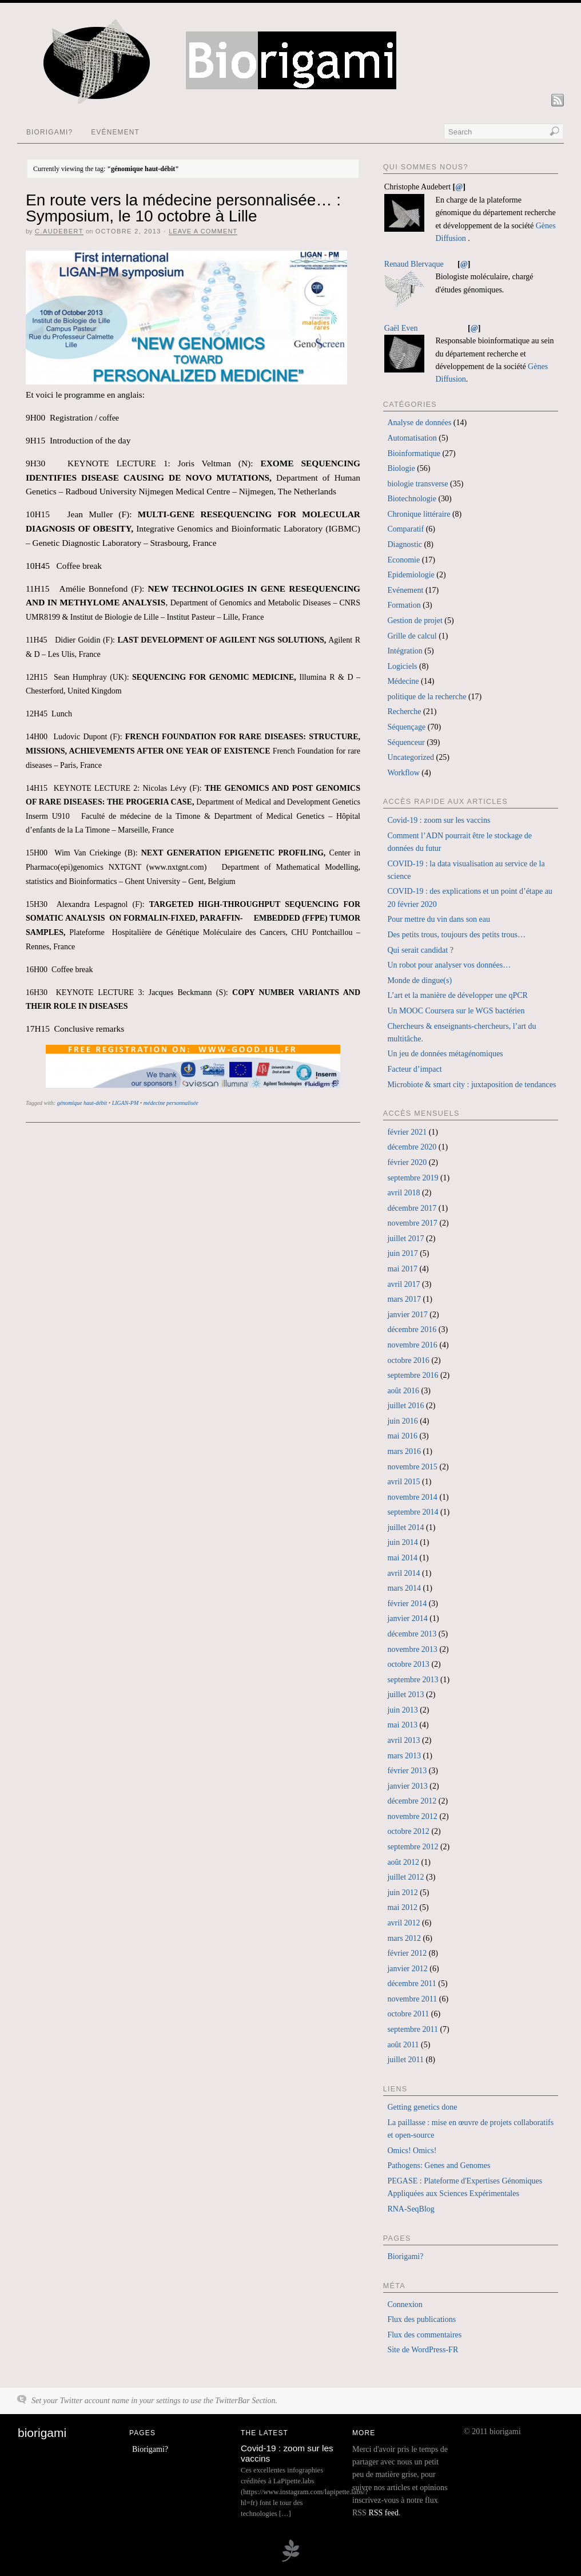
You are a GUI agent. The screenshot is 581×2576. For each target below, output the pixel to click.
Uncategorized (410, 757)
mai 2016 (402, 1436)
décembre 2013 (411, 1634)
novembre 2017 (412, 1223)
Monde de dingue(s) (419, 980)
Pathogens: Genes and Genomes (438, 2165)
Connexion (404, 2304)
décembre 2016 (411, 1329)
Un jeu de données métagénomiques (445, 1053)
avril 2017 (403, 1284)
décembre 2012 (411, 1801)
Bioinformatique (413, 453)
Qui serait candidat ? (420, 950)
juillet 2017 (405, 1238)
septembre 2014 (412, 1512)
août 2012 (403, 1862)
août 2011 (403, 2044)
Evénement (115, 132)
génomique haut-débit (82, 1103)
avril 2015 (403, 1481)
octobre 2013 (408, 1664)
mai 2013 (402, 1725)
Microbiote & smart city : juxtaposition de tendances (471, 1084)
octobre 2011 (408, 2014)
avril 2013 (403, 1740)
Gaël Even (401, 328)
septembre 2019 (412, 1178)
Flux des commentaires (424, 2335)
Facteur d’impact (414, 1069)
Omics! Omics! (411, 2150)
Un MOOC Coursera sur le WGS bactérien (455, 1010)
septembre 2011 (412, 2029)
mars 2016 (404, 1451)
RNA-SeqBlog (410, 2209)
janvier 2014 (407, 1618)
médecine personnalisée (171, 1103)
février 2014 (407, 1603)
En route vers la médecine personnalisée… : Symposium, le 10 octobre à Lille (183, 208)
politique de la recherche (426, 696)
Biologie (401, 468)
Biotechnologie (411, 498)
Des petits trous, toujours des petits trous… (456, 934)
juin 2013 (402, 1710)
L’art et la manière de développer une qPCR (457, 995)
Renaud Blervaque (414, 264)
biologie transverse (417, 483)
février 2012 (407, 1953)
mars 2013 (404, 1755)
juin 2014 (402, 1542)
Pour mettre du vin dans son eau (438, 919)
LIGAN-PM (125, 1103)
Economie (403, 560)
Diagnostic (404, 544)
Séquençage (406, 727)
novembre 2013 (412, 1649)
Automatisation (411, 438)
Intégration (404, 651)
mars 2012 (404, 1938)
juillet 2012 (405, 1877)
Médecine (403, 681)
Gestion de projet (414, 620)
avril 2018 (403, 1192)
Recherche (404, 711)
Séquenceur (405, 742)
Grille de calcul (411, 636)
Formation (403, 605)
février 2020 (407, 1162)
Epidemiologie (410, 574)
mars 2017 (404, 1299)
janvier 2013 (407, 1786)
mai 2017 (402, 1269)
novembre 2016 (412, 1345)
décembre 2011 (411, 1983)
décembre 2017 (411, 1208)
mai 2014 (402, 1557)
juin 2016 (402, 1421)
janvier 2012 (407, 1968)
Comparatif (405, 529)
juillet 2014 (405, 1527)
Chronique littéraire (418, 514)
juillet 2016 (405, 1405)
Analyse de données (419, 422)
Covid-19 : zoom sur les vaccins (438, 820)
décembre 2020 (411, 1147)
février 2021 (407, 1132)
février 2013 (407, 1770)
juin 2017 (402, 1253)
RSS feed (383, 2512)
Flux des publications (421, 2319)
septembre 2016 (412, 1375)
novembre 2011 (412, 1999)
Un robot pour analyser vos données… (449, 965)
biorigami (42, 2432)
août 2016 (403, 1390)
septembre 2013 (412, 1679)
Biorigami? (49, 132)
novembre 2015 (412, 1467)
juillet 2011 (405, 2059)
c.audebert (59, 231)
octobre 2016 (408, 1360)
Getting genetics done (422, 2107)
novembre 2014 (412, 1497)
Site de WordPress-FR (422, 2349)
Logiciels (402, 666)
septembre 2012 (412, 1846)
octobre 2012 (408, 1831)
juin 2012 (402, 1892)
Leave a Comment (203, 231)
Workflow (403, 772)
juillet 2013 (405, 1694)
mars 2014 (404, 1588)
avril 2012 (403, 1923)
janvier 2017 (407, 1314)
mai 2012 (402, 1907)
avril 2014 (403, 1573)
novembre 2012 (412, 1816)
